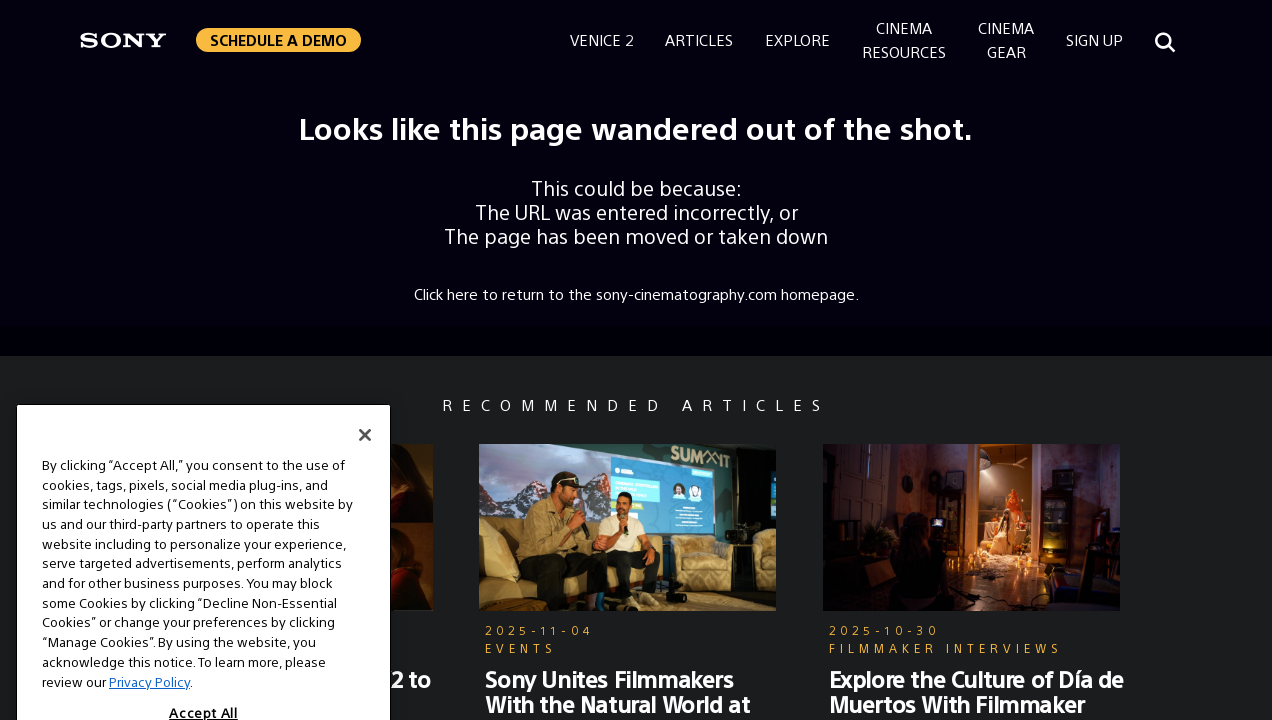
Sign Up (1094, 39)
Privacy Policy (149, 701)
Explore (797, 39)
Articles (699, 39)
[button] (278, 40)
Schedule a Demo (278, 39)
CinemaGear (1006, 39)
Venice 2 (601, 39)
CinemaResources (904, 39)
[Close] (365, 455)
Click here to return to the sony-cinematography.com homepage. (636, 293)
